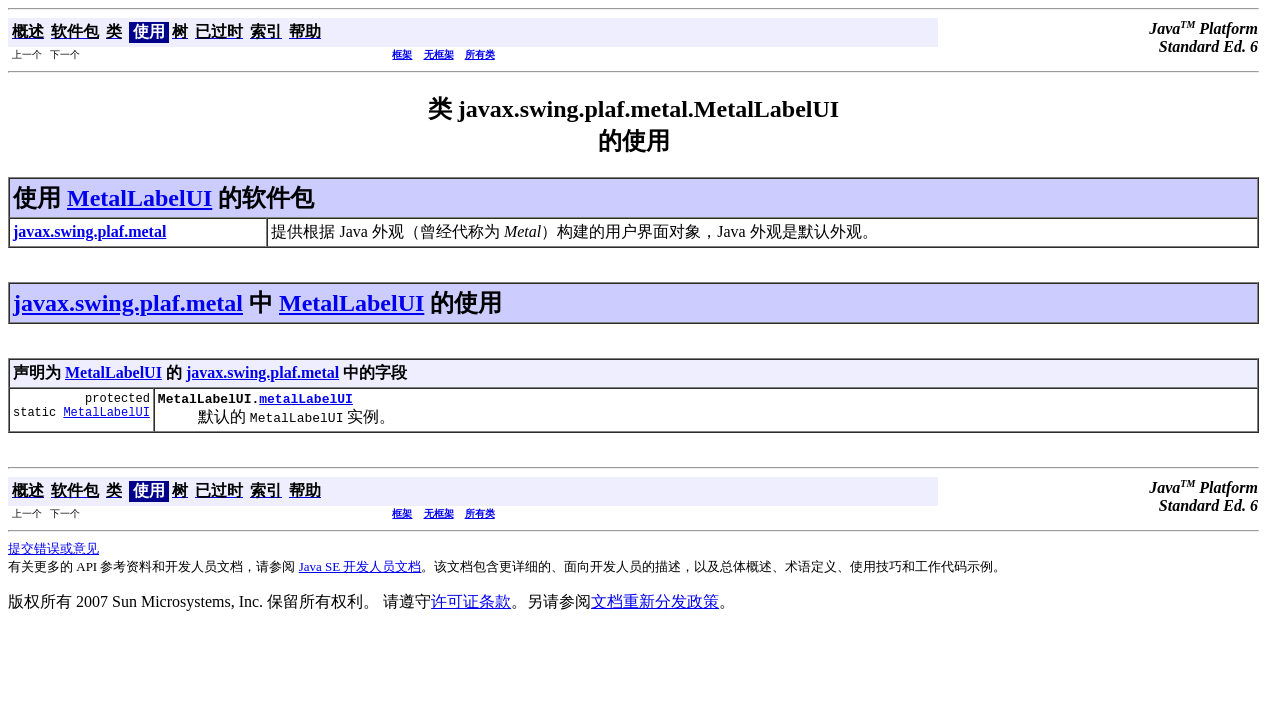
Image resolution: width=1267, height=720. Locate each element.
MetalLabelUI (139, 198)
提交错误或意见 (53, 551)
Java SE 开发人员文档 (360, 569)
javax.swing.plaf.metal (128, 303)
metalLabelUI (306, 401)
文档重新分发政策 (655, 604)
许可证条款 (471, 604)
